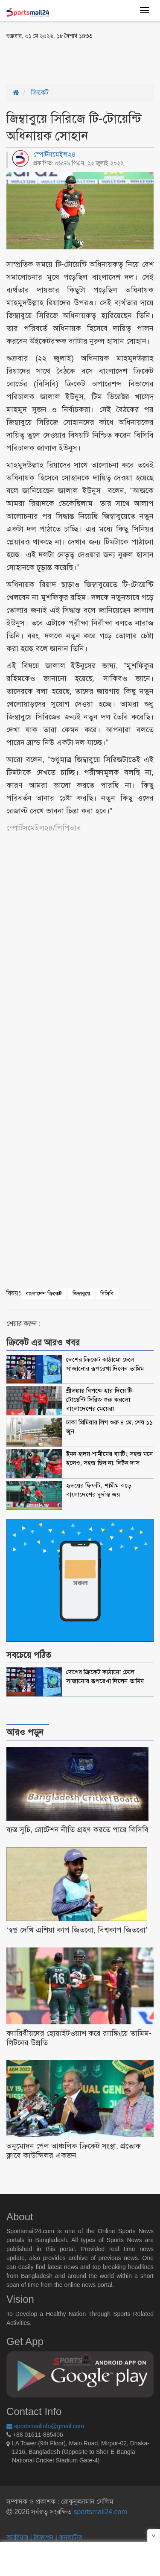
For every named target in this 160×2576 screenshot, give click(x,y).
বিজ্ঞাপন (43, 2537)
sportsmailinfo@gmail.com (45, 2426)
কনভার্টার (70, 2537)
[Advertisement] (74, 61)
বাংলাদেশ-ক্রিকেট (44, 1293)
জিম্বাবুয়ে (81, 1293)
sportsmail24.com (99, 2511)
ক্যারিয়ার (18, 2537)
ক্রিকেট (40, 92)
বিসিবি (106, 1293)
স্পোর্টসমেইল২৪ (54, 154)
